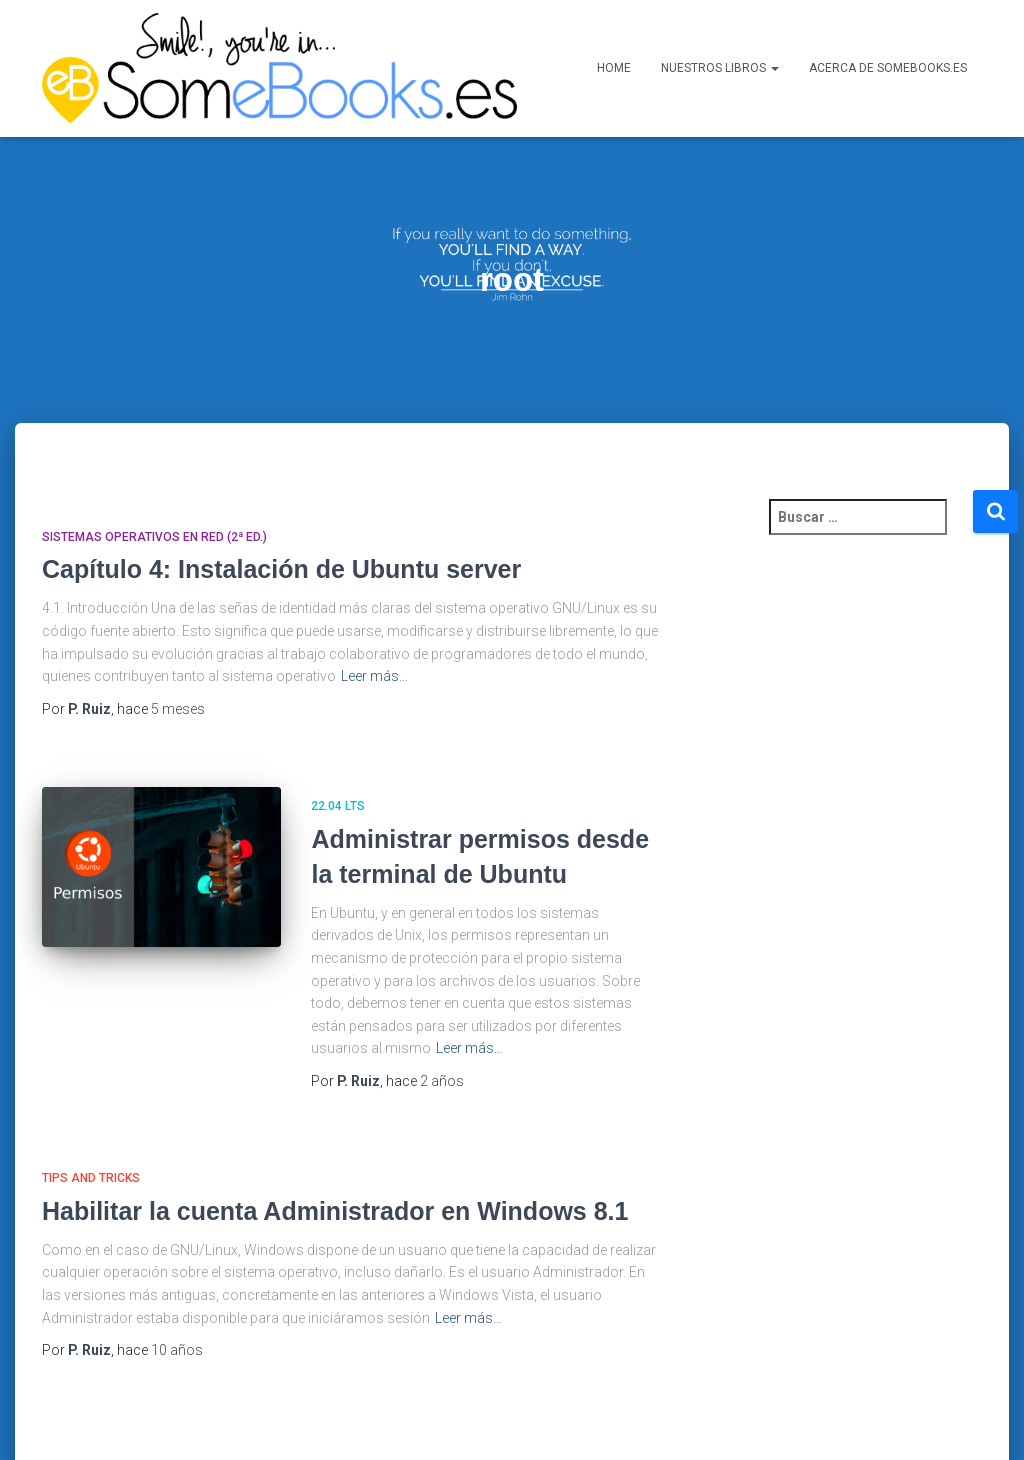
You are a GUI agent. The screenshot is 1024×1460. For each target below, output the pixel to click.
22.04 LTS (338, 747)
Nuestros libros (720, 68)
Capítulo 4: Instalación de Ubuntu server (281, 510)
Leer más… (374, 617)
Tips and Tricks (91, 1119)
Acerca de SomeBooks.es (888, 68)
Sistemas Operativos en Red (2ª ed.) (154, 478)
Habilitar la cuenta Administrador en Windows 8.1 (335, 1152)
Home (614, 68)
